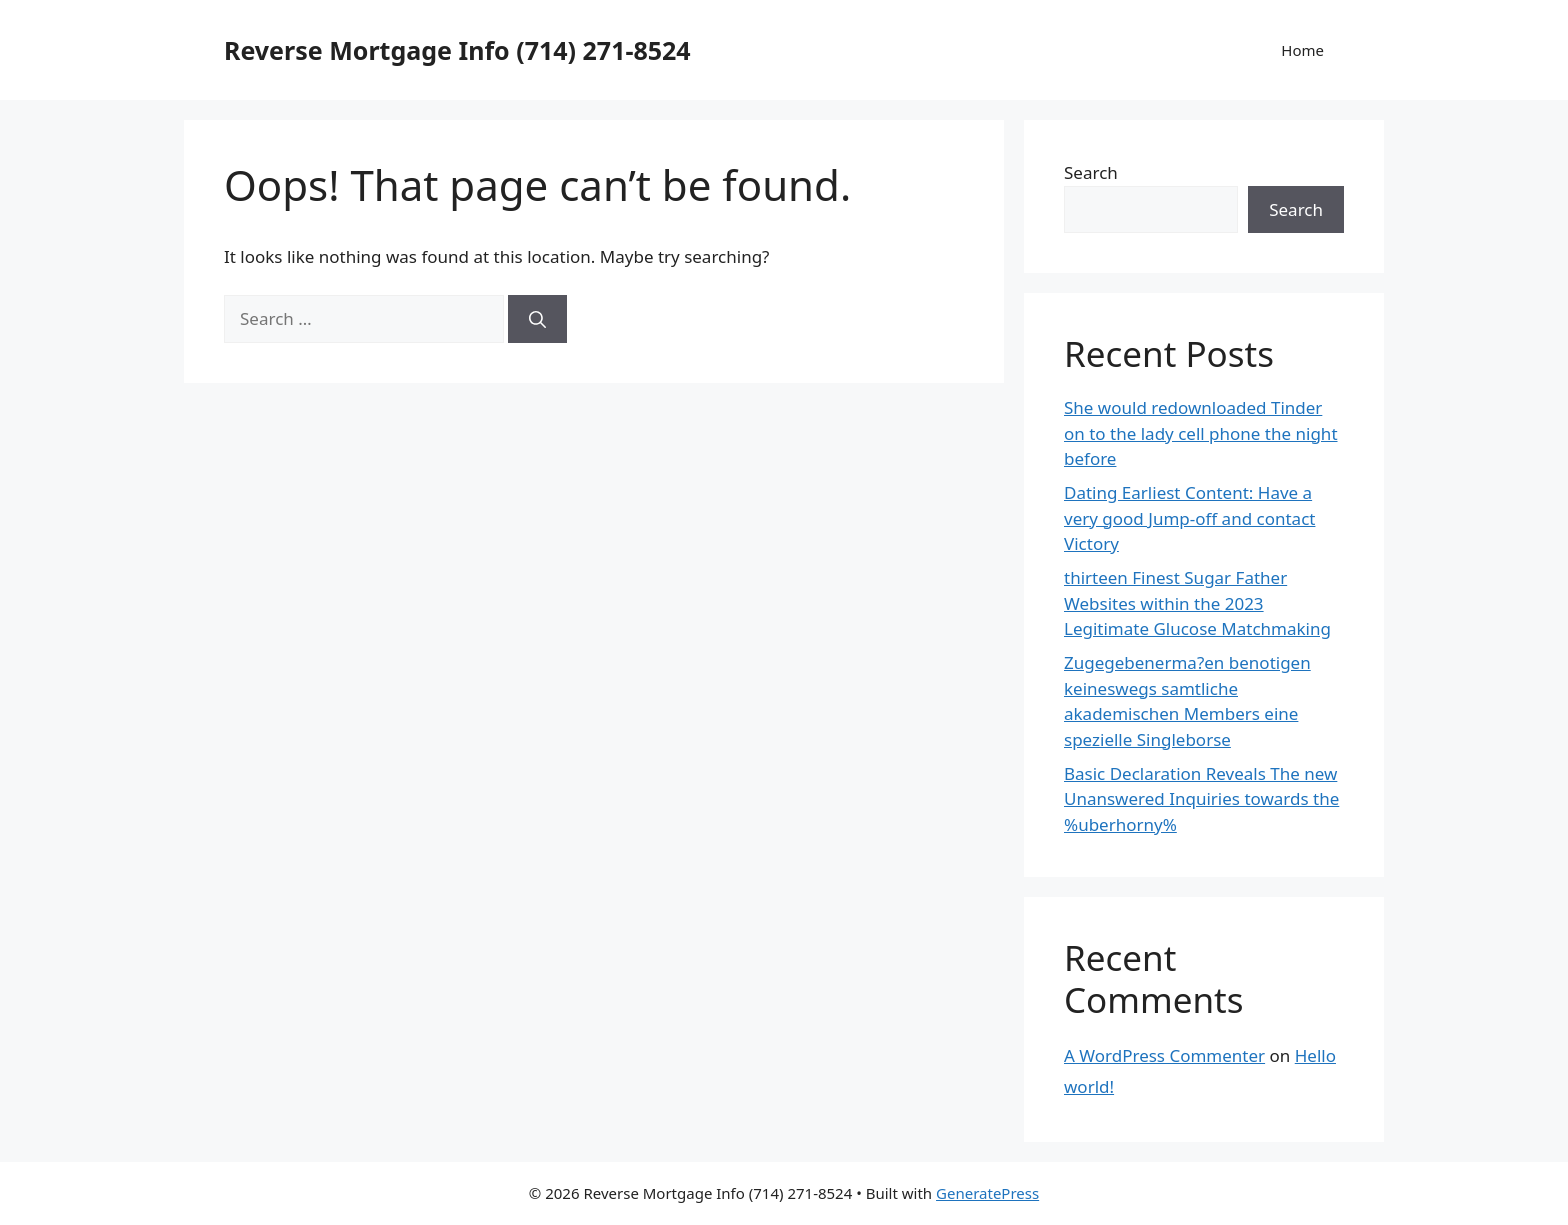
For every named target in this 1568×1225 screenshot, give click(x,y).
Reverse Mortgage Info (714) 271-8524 (457, 50)
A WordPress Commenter (1164, 1055)
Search (1091, 172)
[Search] (537, 319)
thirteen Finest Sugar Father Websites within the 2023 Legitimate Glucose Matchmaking (1197, 603)
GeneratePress (987, 1193)
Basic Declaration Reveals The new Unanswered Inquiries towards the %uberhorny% (1201, 799)
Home (1302, 50)
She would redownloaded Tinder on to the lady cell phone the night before (1201, 433)
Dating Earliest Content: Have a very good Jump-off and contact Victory (1189, 518)
